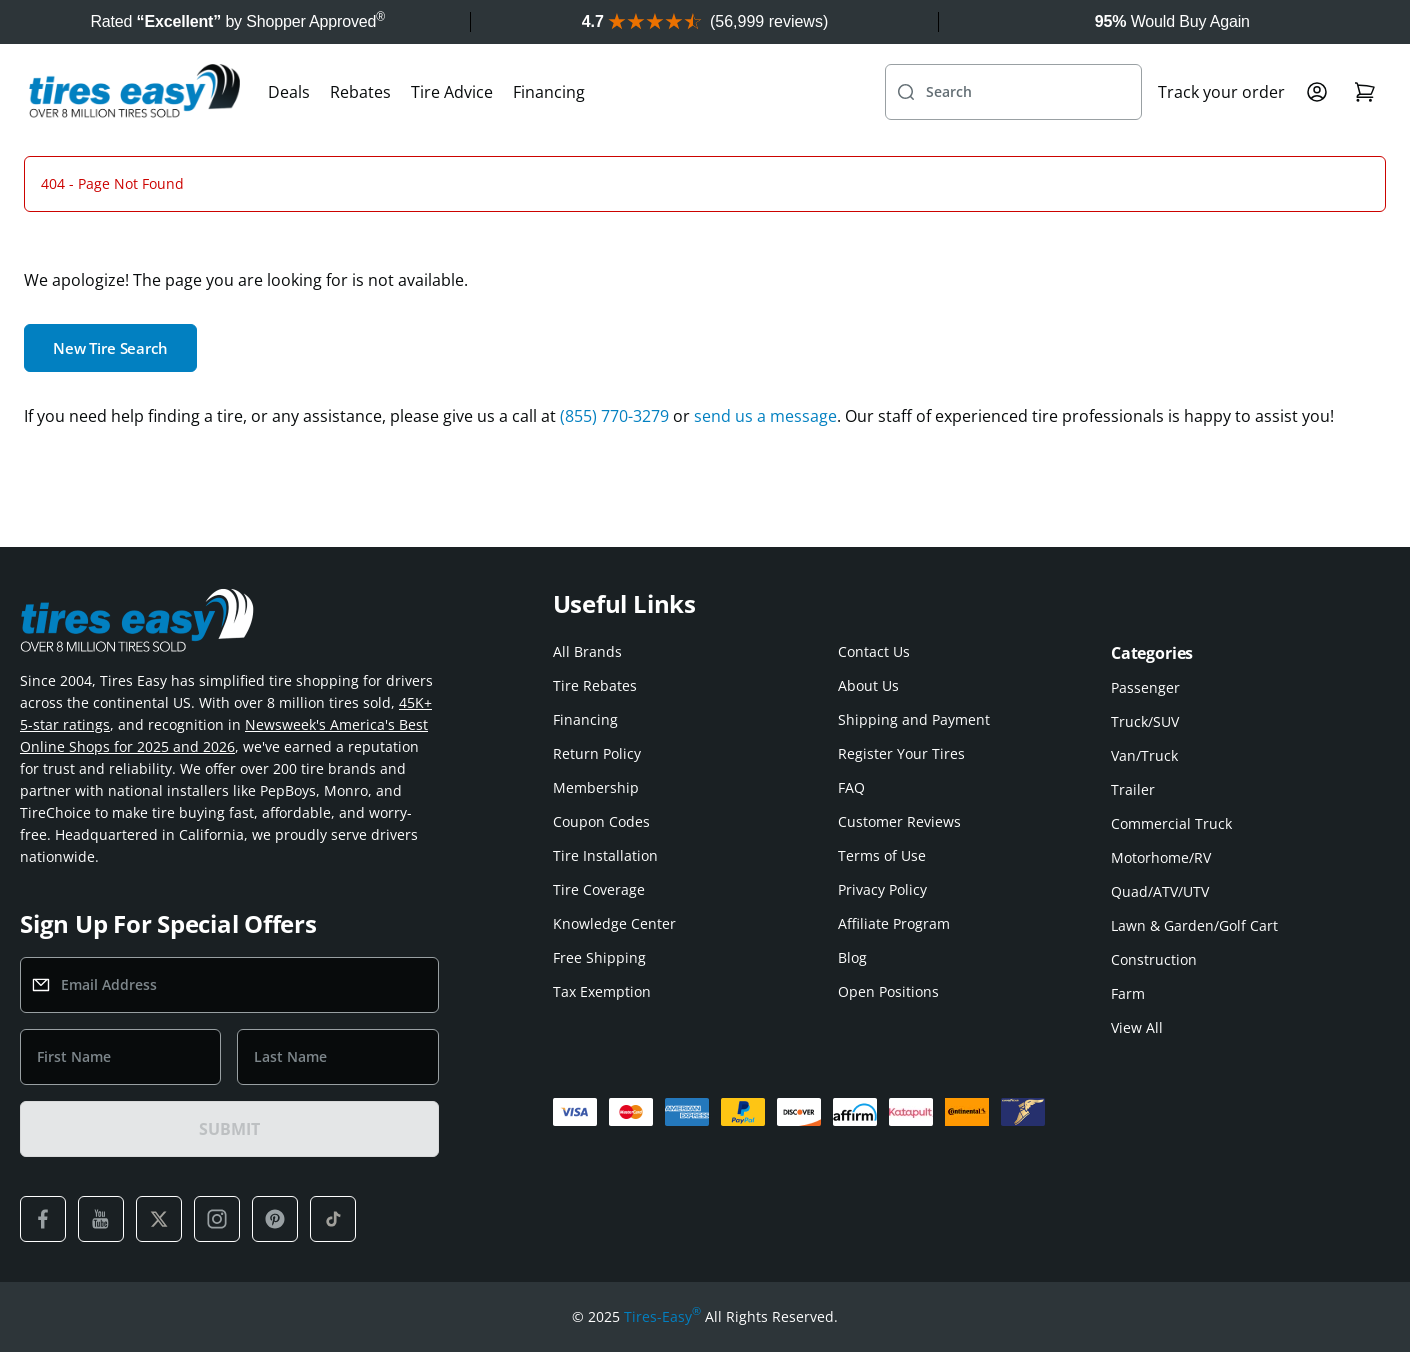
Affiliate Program (894, 923)
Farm (1128, 993)
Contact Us (874, 651)
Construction (1154, 959)
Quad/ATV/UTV (1160, 891)
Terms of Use (882, 855)
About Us (868, 685)
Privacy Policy (882, 889)
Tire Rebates (595, 685)
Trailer (1133, 789)
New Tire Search (110, 348)
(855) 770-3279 (614, 416)
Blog (852, 957)
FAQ (851, 787)
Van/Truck (1144, 755)
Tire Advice (452, 92)
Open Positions (888, 991)
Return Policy (597, 753)
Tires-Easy (662, 1317)
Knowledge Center (614, 923)
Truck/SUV (1145, 721)
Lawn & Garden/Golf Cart (1194, 925)
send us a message (765, 416)
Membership (596, 787)
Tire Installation (605, 855)
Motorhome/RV (1161, 857)
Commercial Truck (1171, 823)
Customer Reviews (899, 821)
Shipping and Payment (914, 719)
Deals (289, 92)
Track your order (1221, 92)
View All (1137, 1027)
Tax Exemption (602, 991)
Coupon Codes (601, 821)
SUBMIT (229, 1129)
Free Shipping (599, 957)
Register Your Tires (901, 753)
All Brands (587, 651)
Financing (549, 92)
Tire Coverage (599, 889)
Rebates (360, 92)
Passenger (1145, 687)
